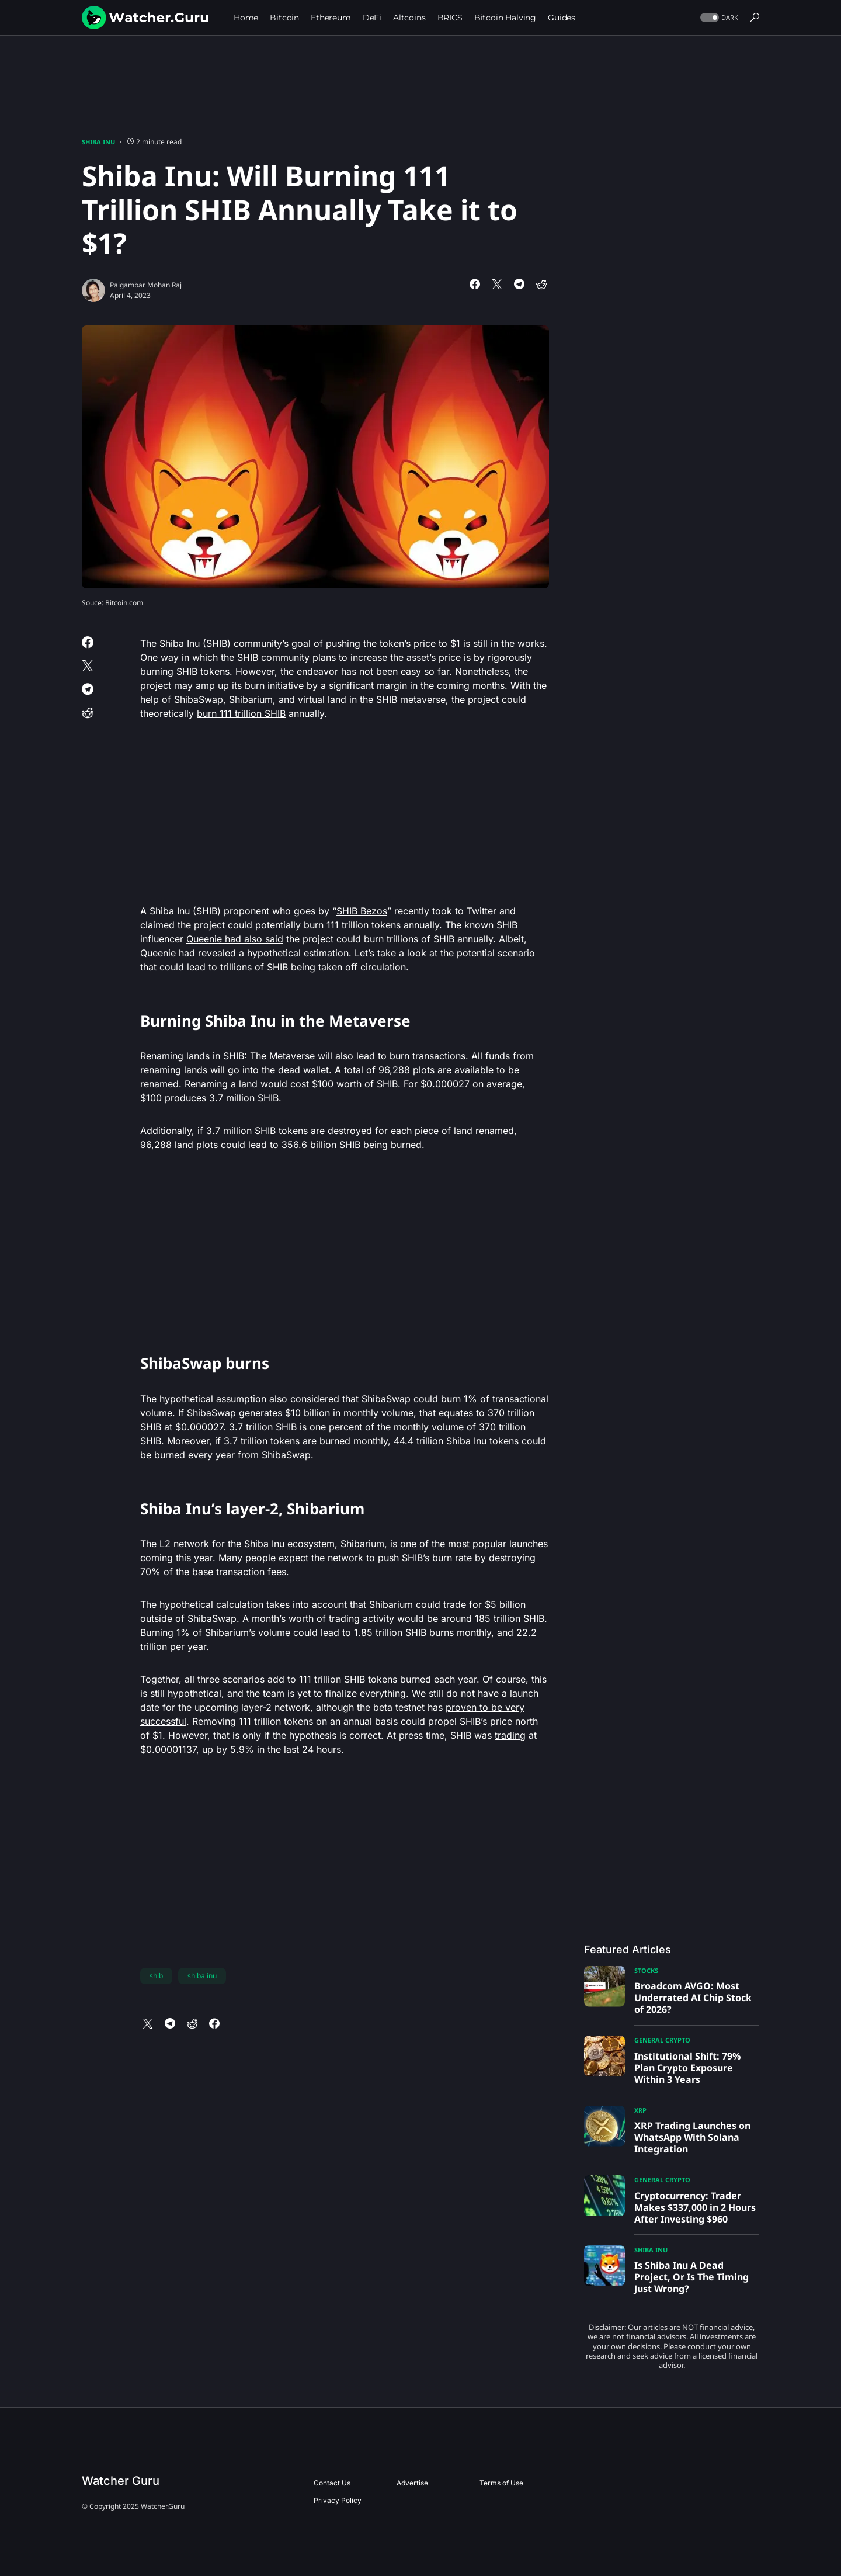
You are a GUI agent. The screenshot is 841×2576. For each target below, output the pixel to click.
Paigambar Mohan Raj (146, 285)
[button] (718, 18)
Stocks (646, 1970)
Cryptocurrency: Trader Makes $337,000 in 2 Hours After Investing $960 (695, 2207)
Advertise (412, 2482)
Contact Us (332, 2482)
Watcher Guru (120, 2481)
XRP (640, 2110)
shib (156, 1976)
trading (510, 1735)
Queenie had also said (234, 939)
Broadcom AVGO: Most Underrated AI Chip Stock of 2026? (693, 1997)
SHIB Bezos (361, 911)
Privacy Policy (338, 2500)
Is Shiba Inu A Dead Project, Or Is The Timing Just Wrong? (691, 2276)
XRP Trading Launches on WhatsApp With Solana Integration (692, 2137)
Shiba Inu (98, 141)
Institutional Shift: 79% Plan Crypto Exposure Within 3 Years (687, 2067)
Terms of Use (501, 2482)
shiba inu (202, 1976)
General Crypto (662, 2040)
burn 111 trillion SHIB (241, 713)
